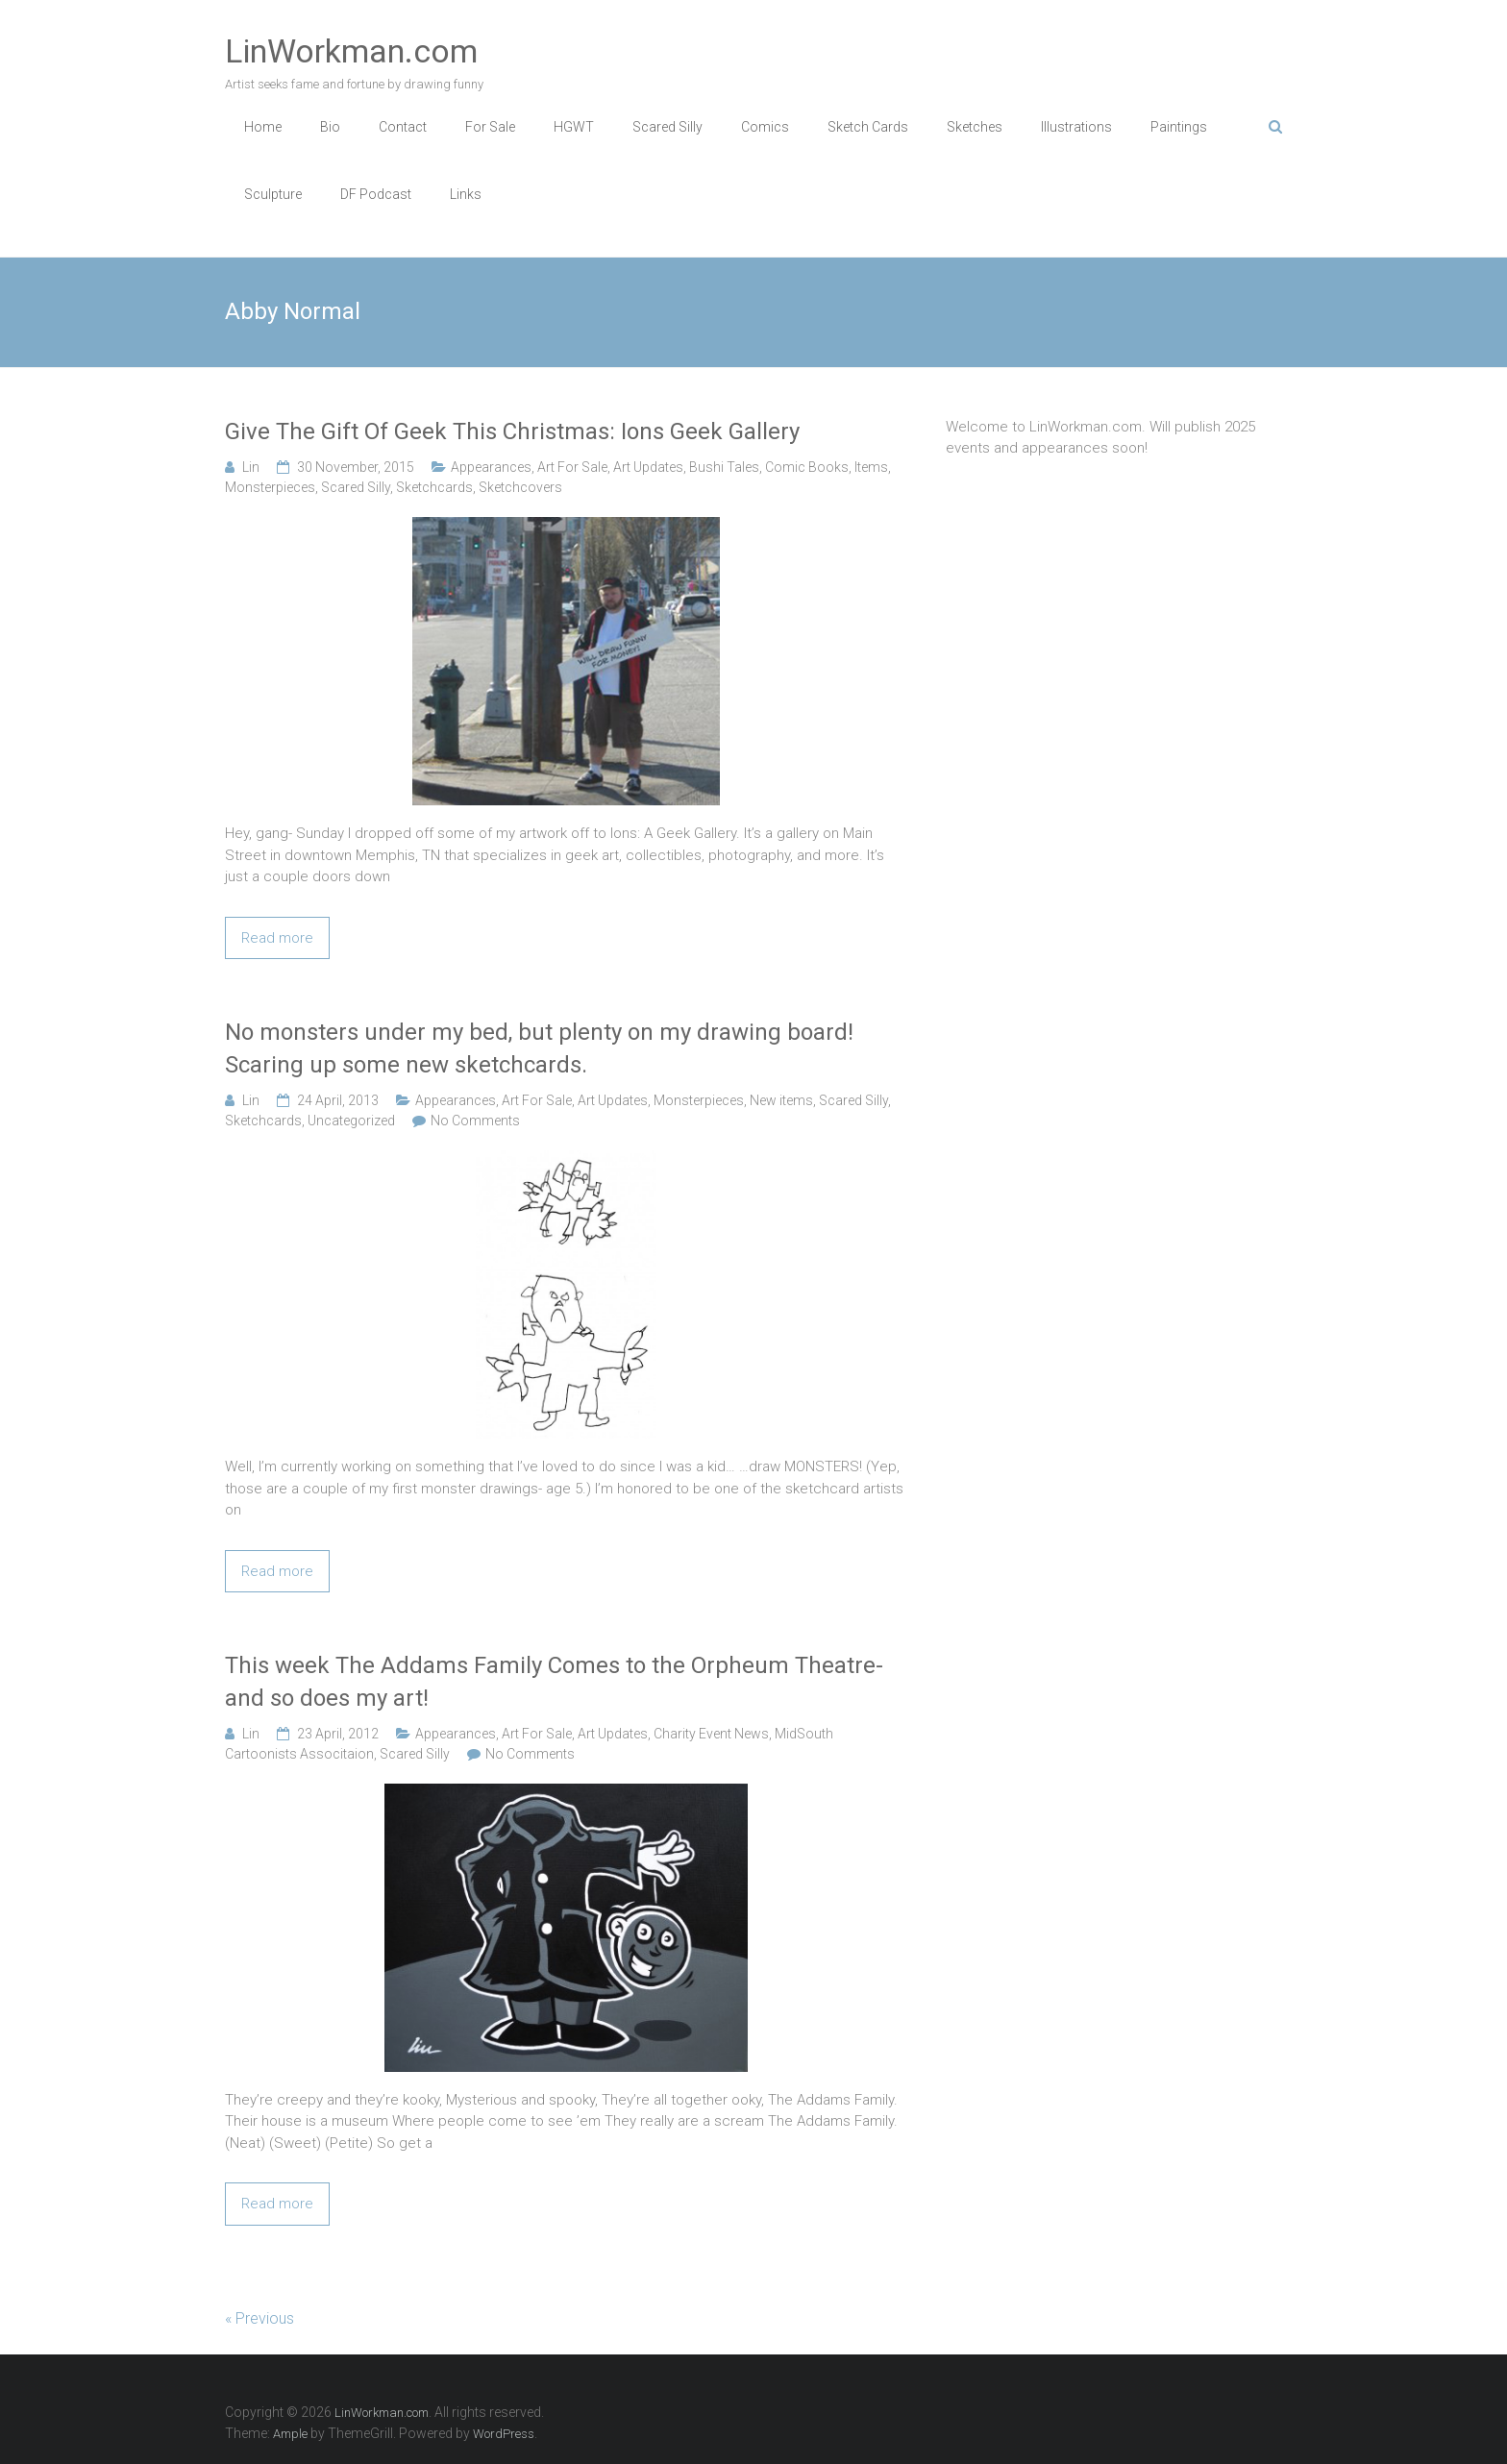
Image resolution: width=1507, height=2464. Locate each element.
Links (466, 194)
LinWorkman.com (351, 51)
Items (871, 467)
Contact (403, 127)
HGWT (574, 127)
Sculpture (273, 194)
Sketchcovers (520, 487)
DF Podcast (375, 194)
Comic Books (807, 467)
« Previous (259, 2318)
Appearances (491, 467)
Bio (330, 127)
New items (781, 1100)
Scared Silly (667, 127)
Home (263, 127)
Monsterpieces (270, 487)
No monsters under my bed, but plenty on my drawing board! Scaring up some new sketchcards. (539, 1048)
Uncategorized (351, 1120)
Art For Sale (572, 467)
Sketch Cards (868, 127)
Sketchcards (434, 487)
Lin (250, 467)
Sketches (974, 127)
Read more (277, 938)
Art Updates (648, 467)
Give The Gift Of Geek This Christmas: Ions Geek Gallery (512, 431)
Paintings (1178, 127)
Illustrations (1076, 127)
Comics (765, 127)
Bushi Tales (724, 467)
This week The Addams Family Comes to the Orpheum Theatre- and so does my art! (554, 1682)
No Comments (475, 1120)
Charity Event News (711, 1733)
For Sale (490, 127)
